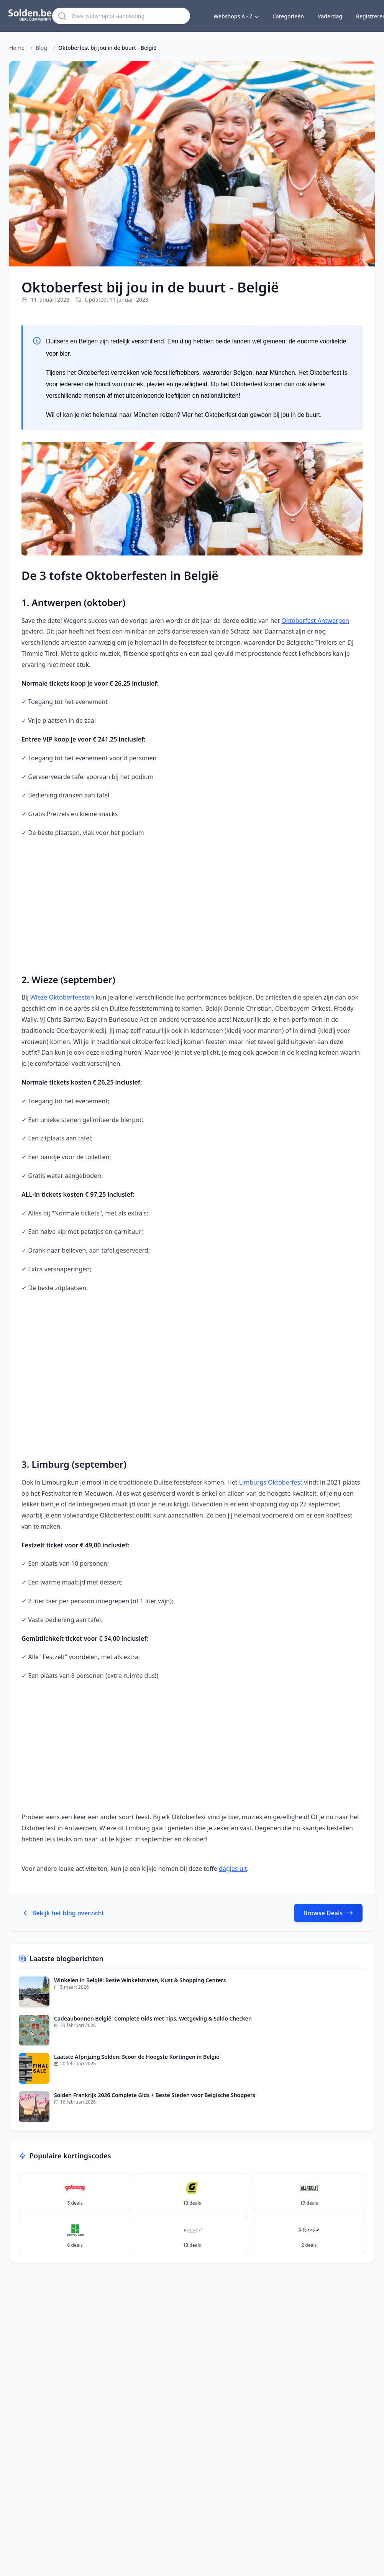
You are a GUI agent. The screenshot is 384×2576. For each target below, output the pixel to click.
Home (17, 47)
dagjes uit (233, 1868)
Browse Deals (328, 1913)
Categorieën (288, 16)
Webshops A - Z (236, 16)
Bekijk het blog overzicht (62, 1913)
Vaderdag (330, 16)
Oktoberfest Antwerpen (315, 620)
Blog (41, 47)
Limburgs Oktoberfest (270, 1482)
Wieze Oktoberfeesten (63, 997)
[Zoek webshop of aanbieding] (127, 16)
